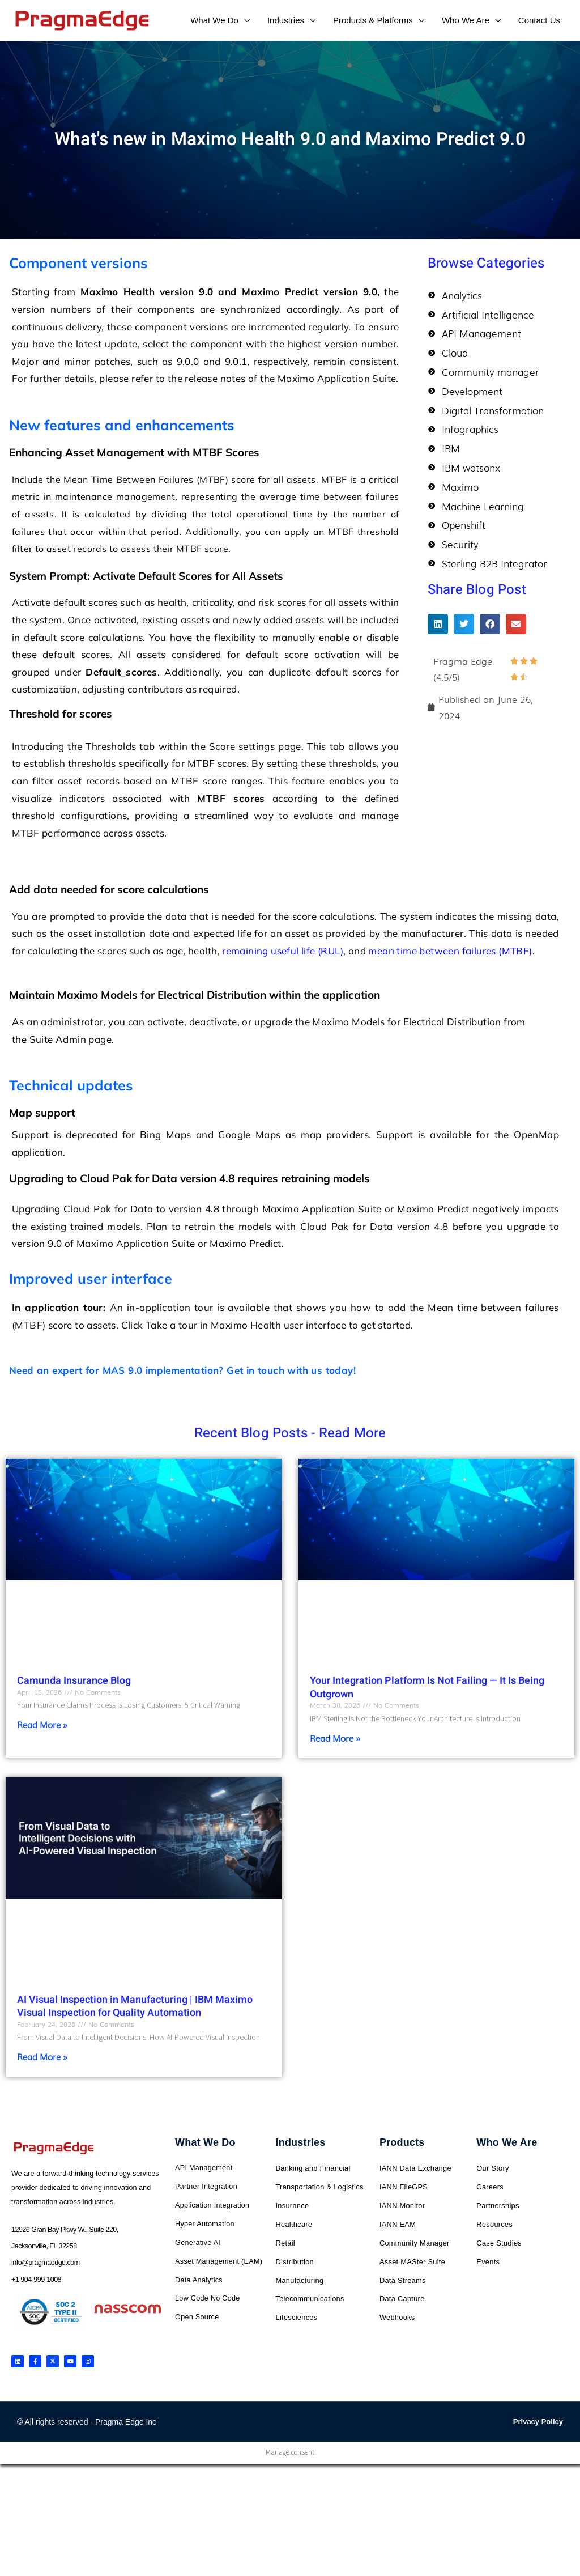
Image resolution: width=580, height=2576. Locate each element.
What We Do (205, 2143)
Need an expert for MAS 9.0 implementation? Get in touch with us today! (182, 1370)
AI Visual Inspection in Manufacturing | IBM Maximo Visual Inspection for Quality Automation (135, 2007)
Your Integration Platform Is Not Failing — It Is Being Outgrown (427, 1687)
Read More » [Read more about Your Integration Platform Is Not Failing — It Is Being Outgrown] (335, 1738)
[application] (244, 20)
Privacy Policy (538, 2422)
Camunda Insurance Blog (74, 1680)
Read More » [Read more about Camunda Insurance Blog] (42, 1724)
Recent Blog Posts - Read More (290, 1433)
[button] (438, 624)
